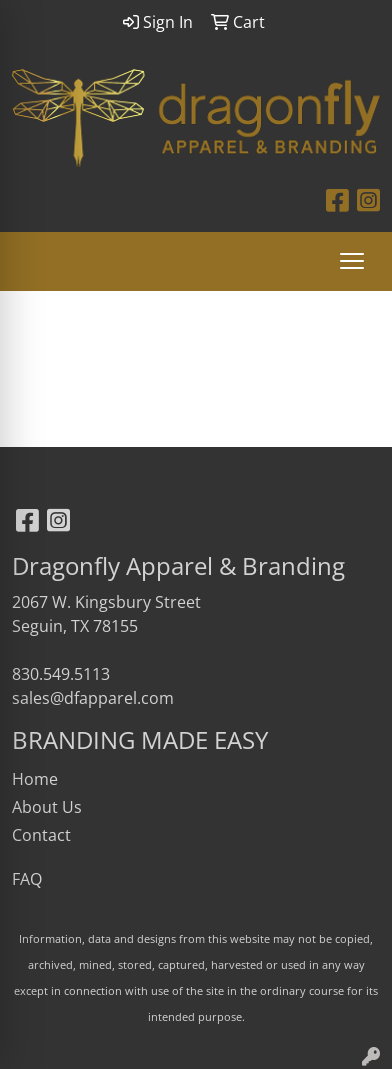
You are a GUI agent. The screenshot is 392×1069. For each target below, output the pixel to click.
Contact (41, 835)
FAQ (27, 879)
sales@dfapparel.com (93, 698)
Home (35, 779)
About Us (47, 807)
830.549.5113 (61, 674)
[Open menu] (352, 261)
